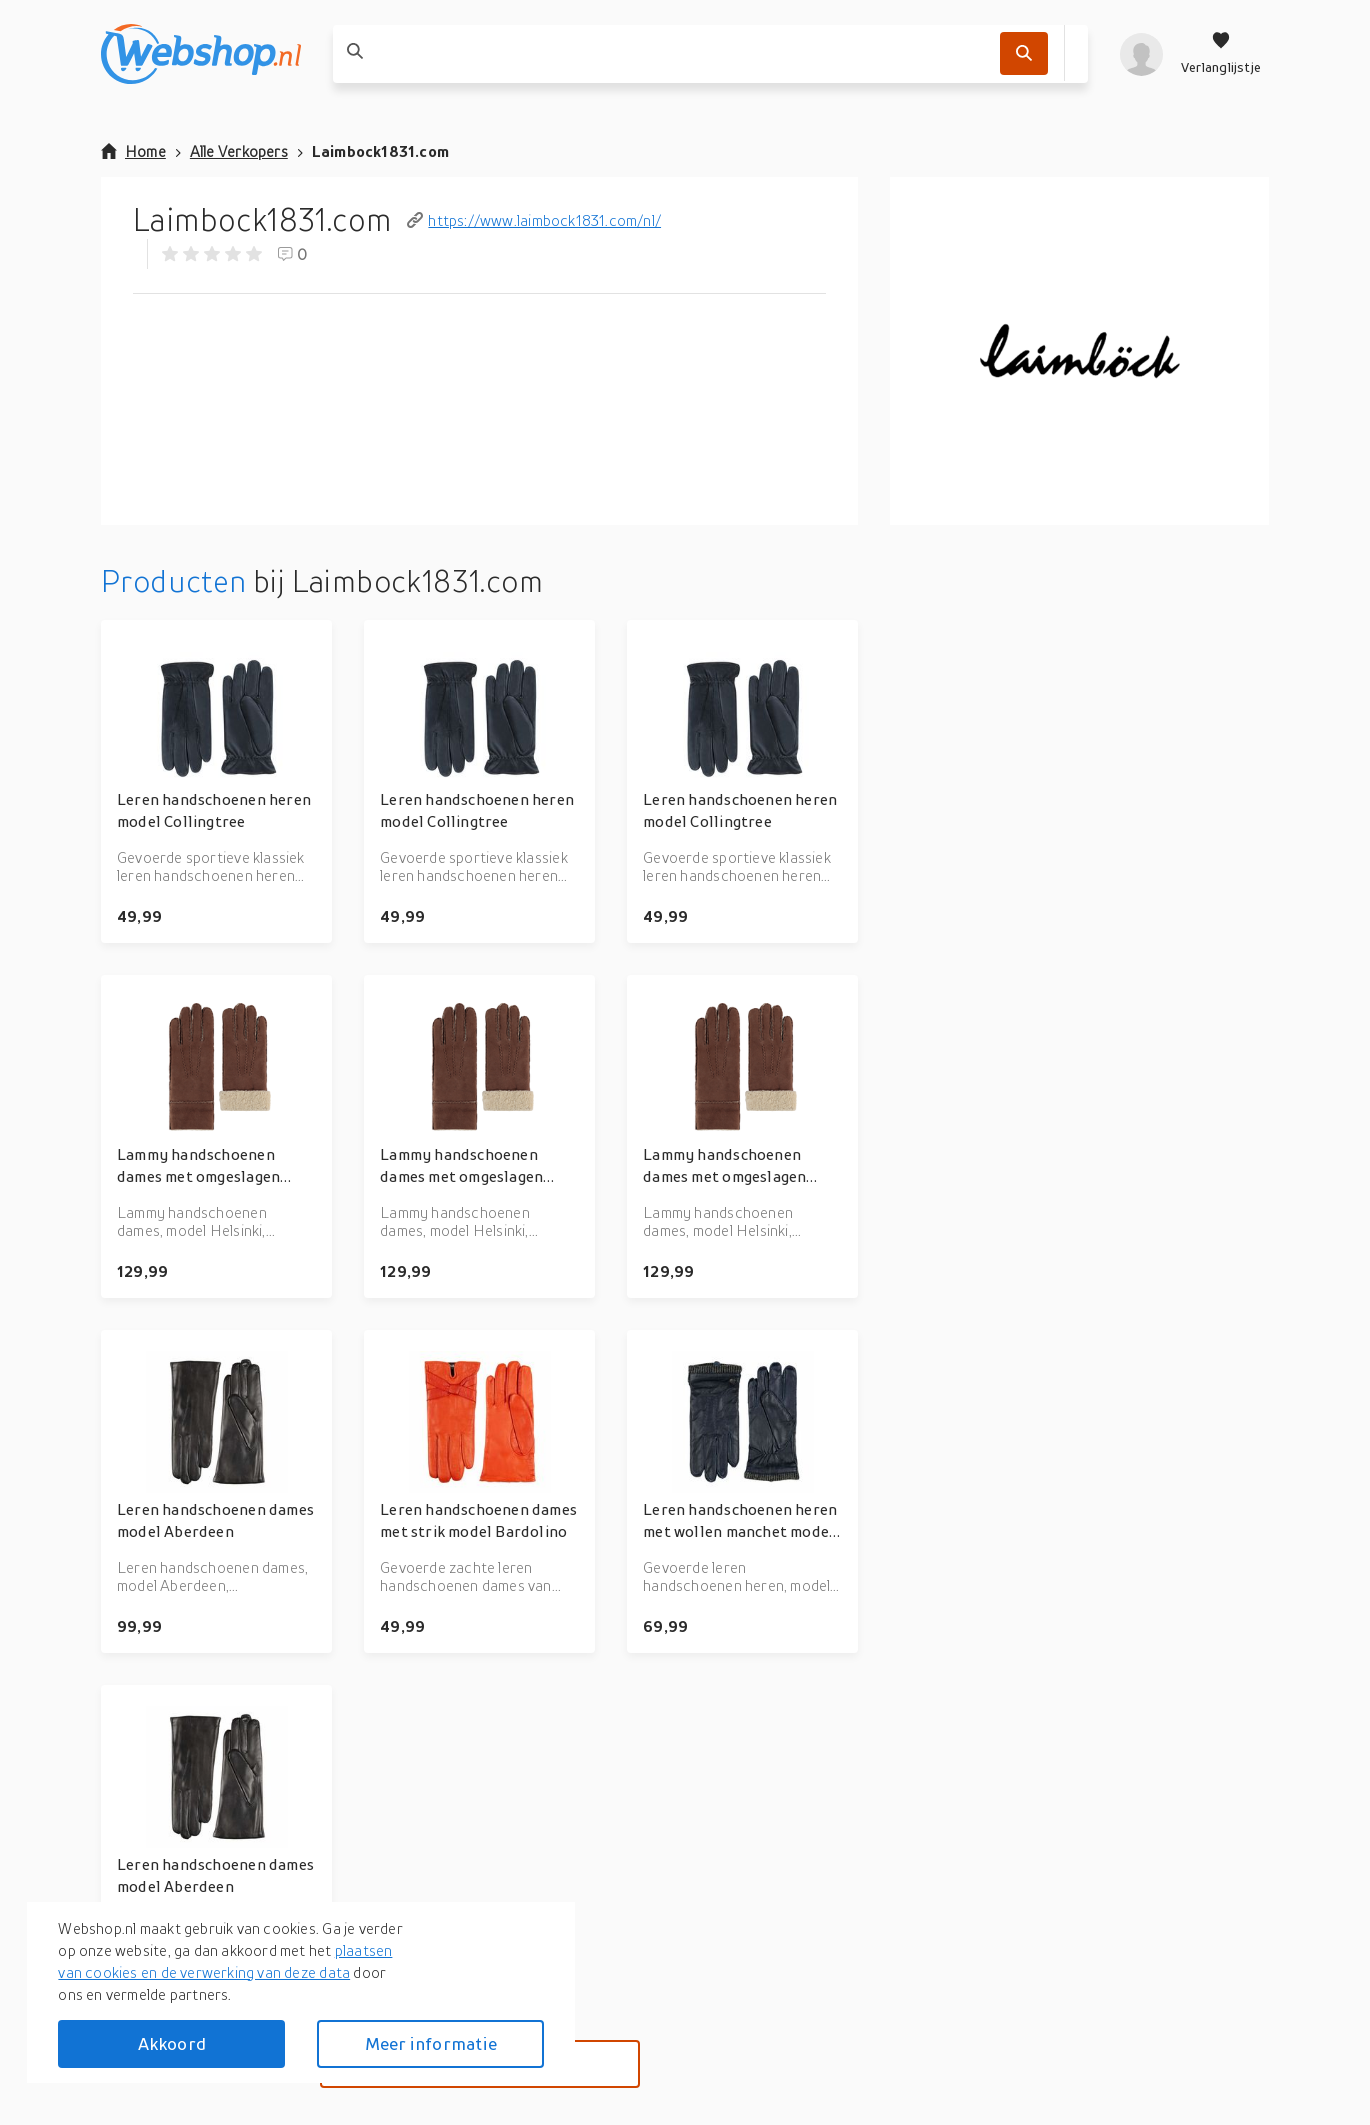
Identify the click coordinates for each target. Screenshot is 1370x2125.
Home (133, 151)
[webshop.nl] (201, 54)
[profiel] (1141, 54)
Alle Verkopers (239, 151)
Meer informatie (431, 2043)
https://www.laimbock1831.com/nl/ (534, 220)
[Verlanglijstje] (1221, 54)
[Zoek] (1024, 53)
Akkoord (172, 2043)
